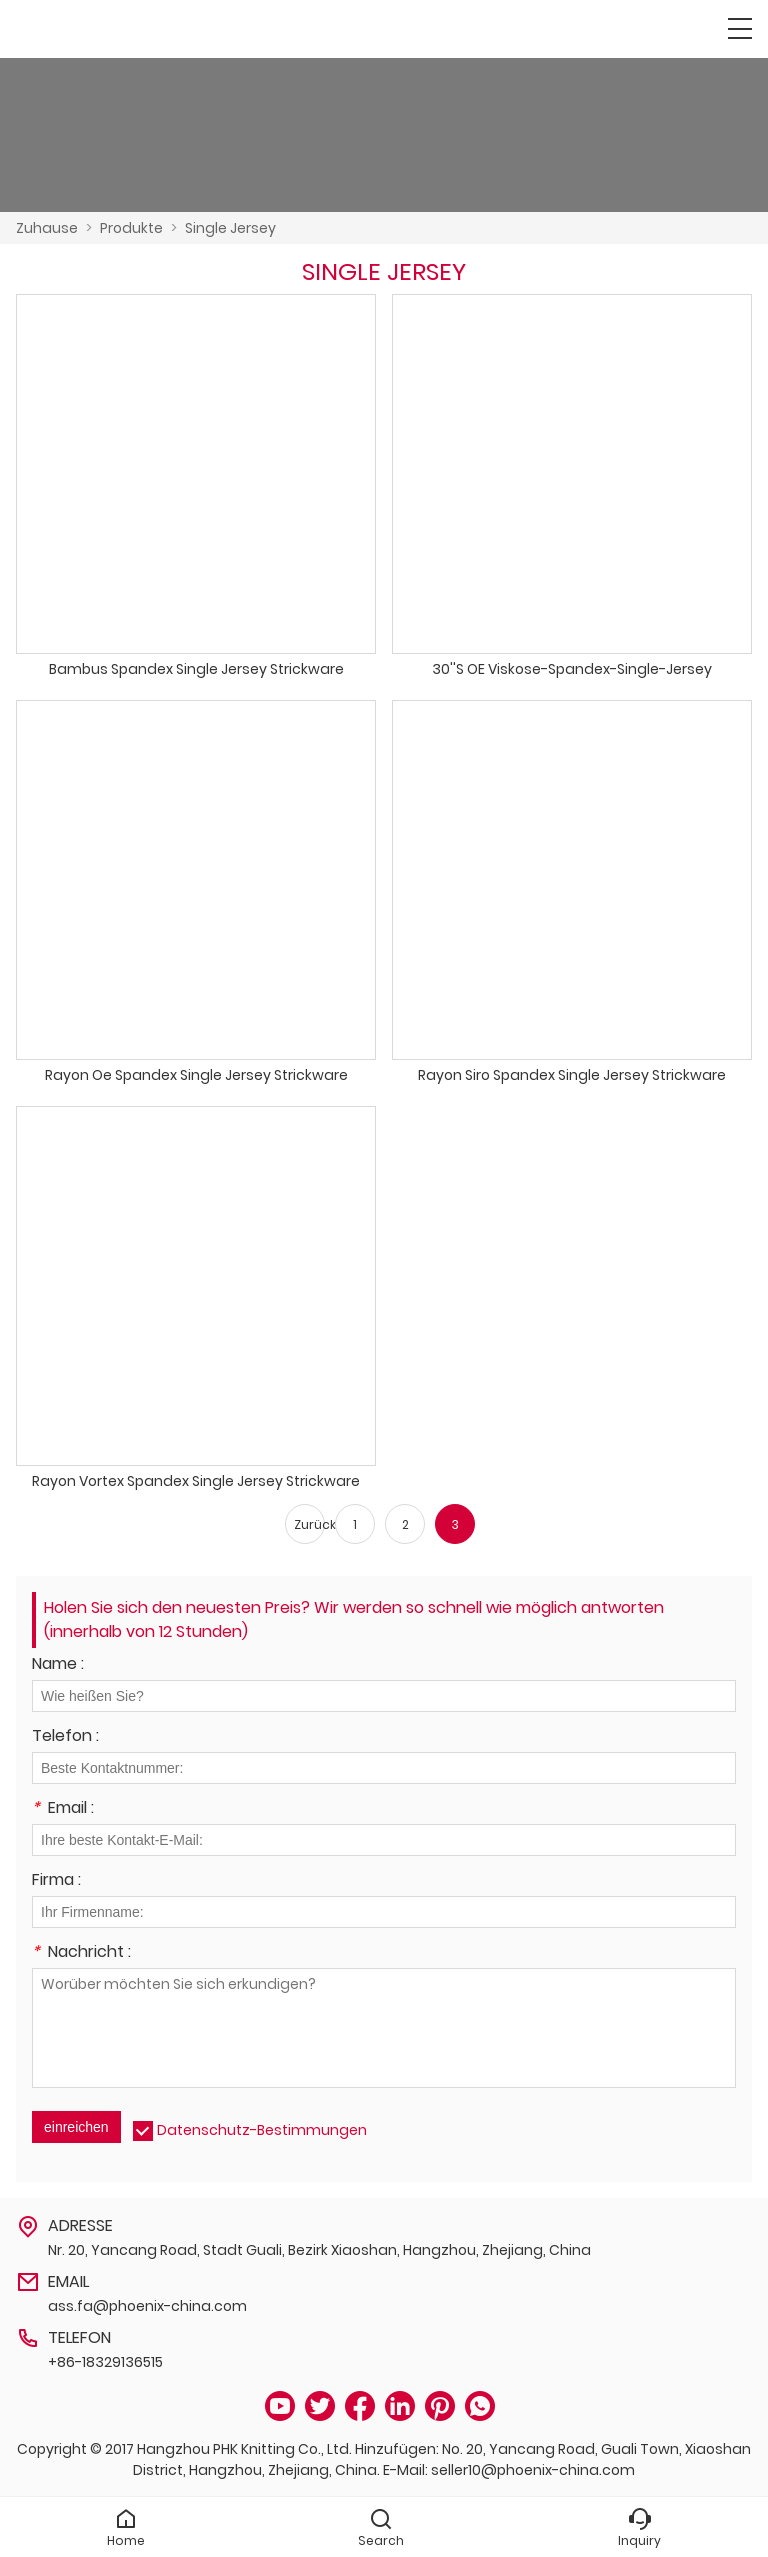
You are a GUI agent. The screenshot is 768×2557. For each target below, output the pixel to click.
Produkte (131, 228)
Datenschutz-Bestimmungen (262, 2130)
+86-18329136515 (105, 2362)
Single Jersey (230, 228)
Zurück (309, 1524)
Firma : (56, 1881)
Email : (63, 1809)
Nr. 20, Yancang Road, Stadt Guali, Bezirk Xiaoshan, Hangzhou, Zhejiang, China (319, 2250)
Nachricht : (81, 1953)
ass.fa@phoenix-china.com (147, 2306)
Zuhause (47, 228)
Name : (58, 1665)
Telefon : (65, 1737)
